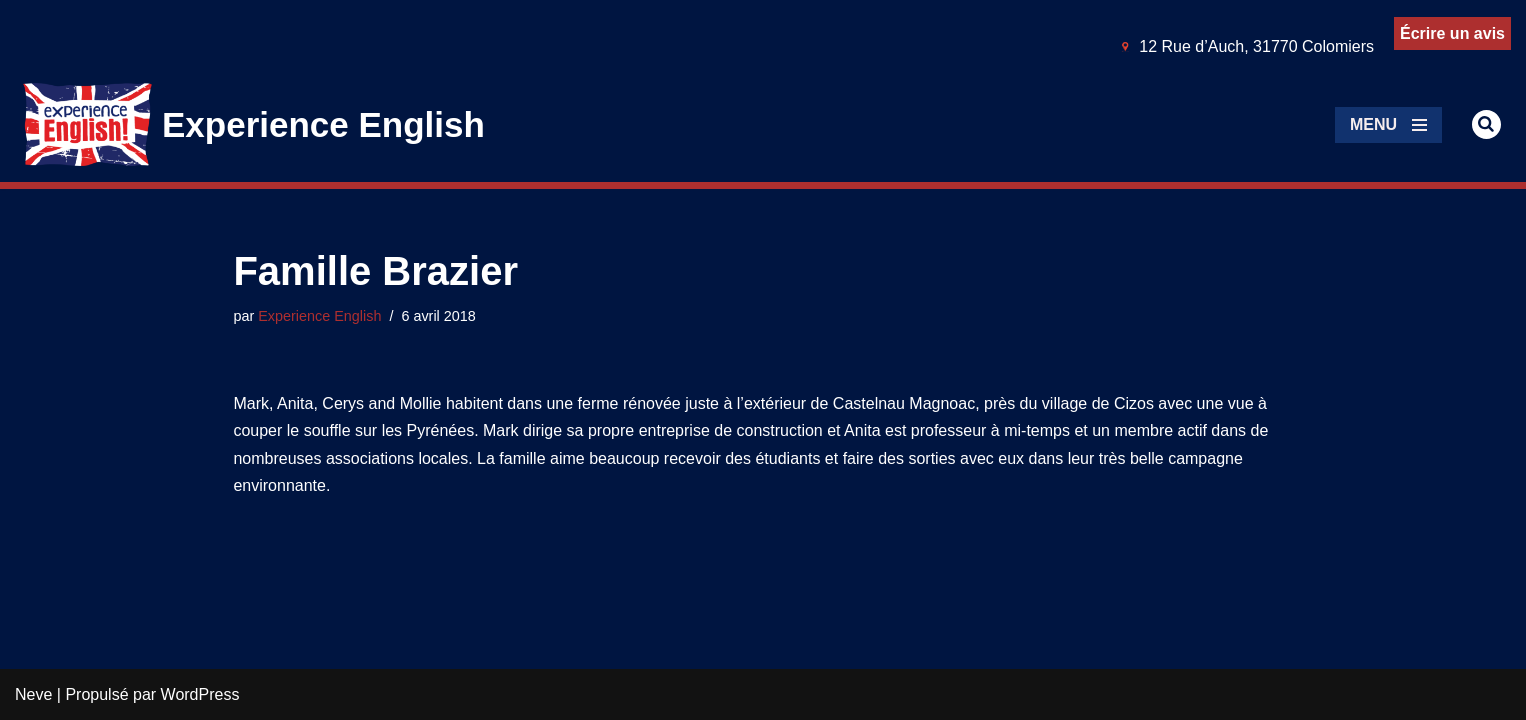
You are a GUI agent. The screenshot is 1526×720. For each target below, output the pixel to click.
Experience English (319, 316)
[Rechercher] (1486, 124)
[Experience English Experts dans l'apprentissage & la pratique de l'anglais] (254, 124)
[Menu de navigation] (1388, 125)
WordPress (200, 694)
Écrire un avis (1452, 33)
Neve (33, 694)
